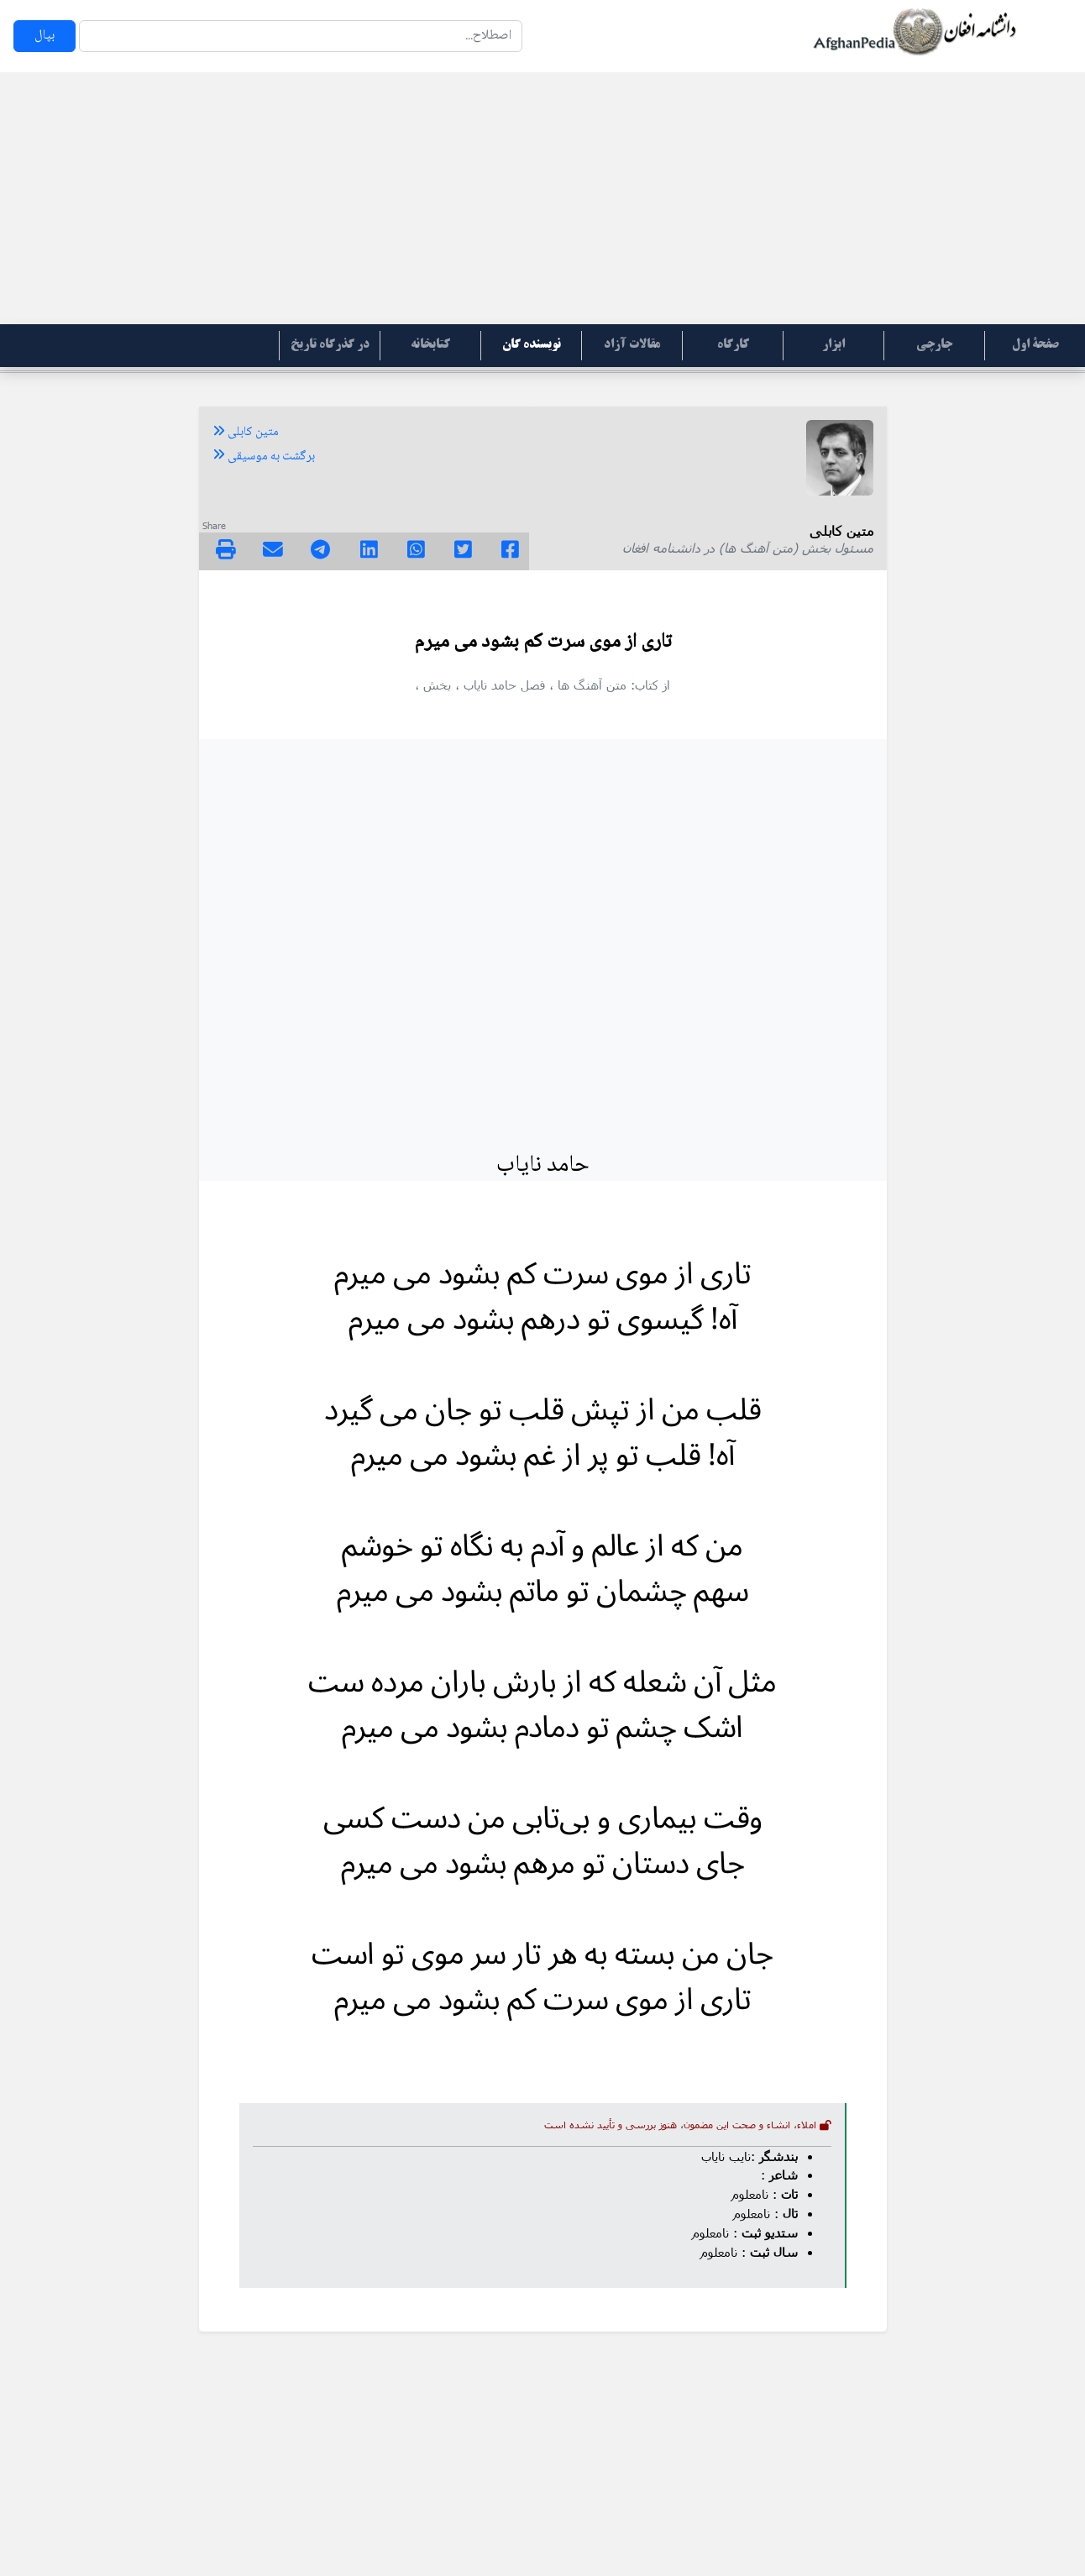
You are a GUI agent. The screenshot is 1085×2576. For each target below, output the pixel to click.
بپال (44, 35)
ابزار (833, 345)
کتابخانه (430, 345)
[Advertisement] (542, 198)
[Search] (300, 36)
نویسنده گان (531, 345)
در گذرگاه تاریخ (330, 345)
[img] (226, 549)
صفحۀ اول (1035, 345)
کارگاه (733, 345)
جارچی (934, 345)
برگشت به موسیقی (263, 457)
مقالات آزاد (632, 345)
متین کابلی (245, 432)
